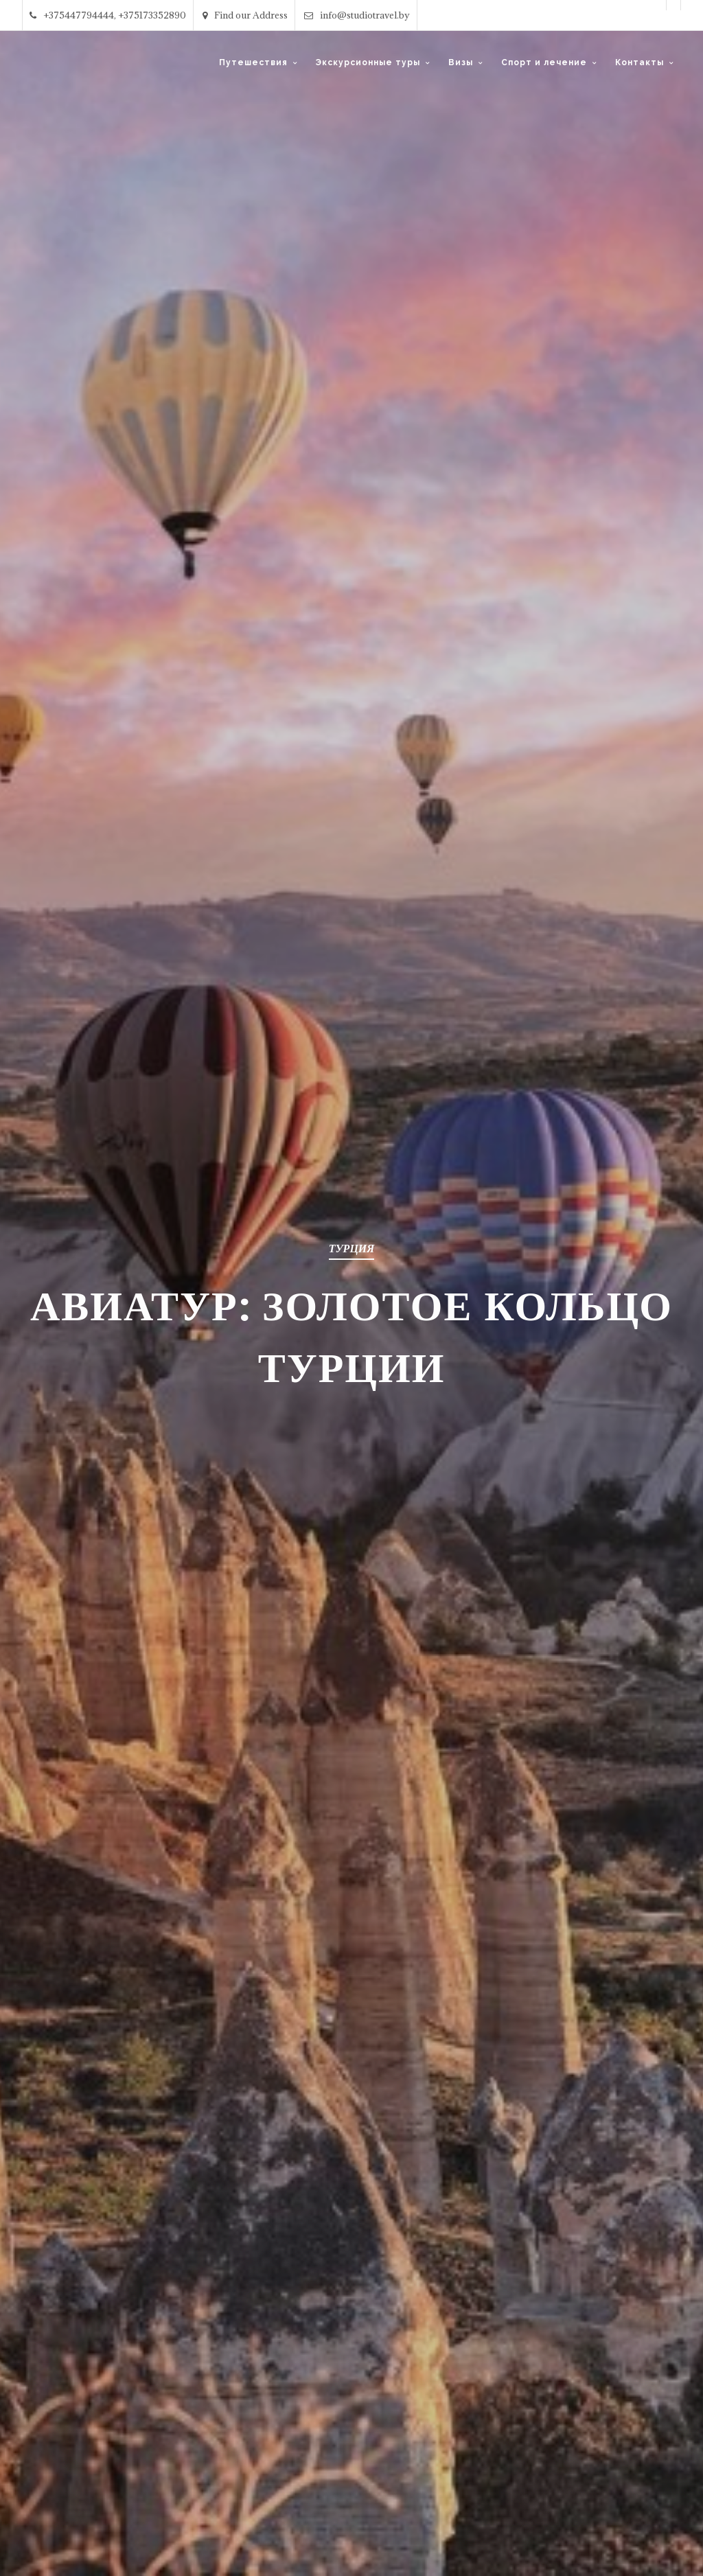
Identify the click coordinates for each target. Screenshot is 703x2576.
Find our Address (245, 15)
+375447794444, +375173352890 (108, 15)
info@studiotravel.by (357, 15)
